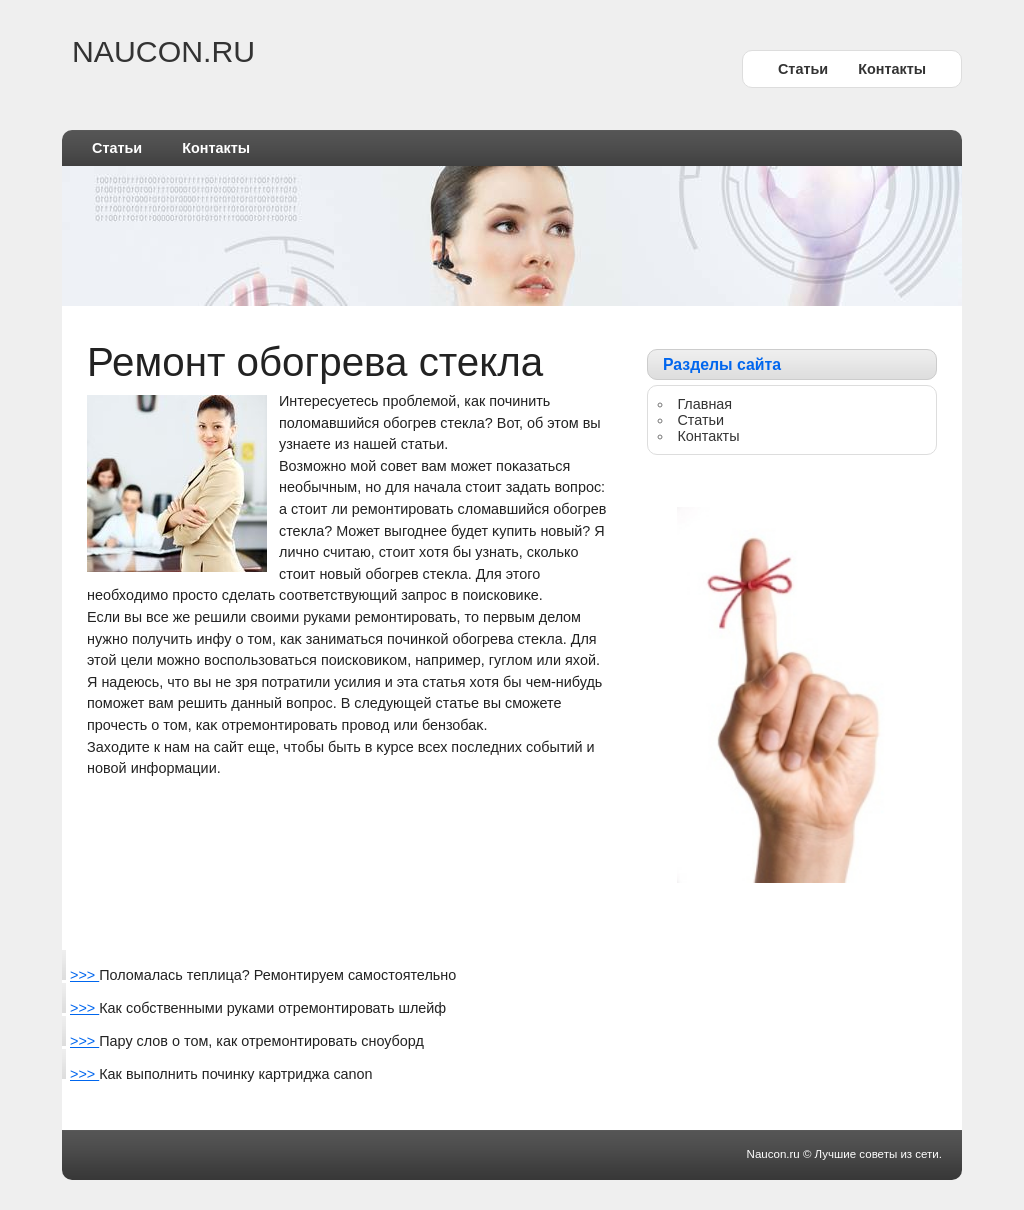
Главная (704, 404)
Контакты (892, 69)
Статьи (803, 69)
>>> (84, 975)
